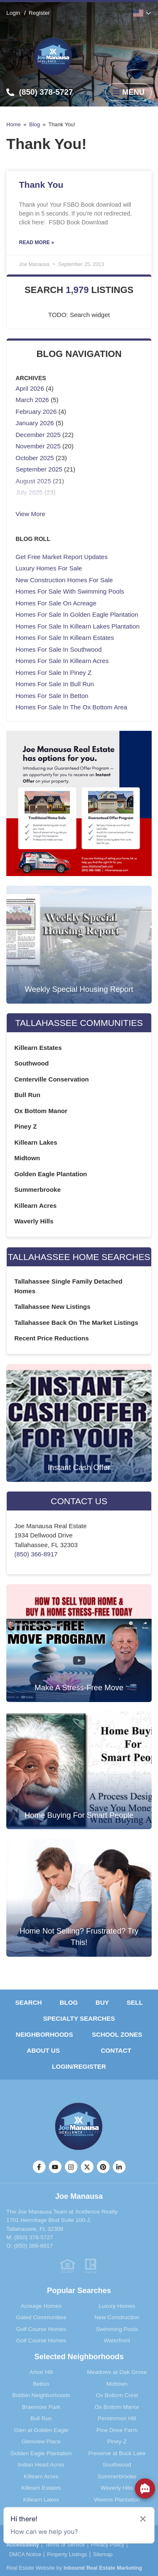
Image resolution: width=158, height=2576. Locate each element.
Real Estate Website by (74, 2568)
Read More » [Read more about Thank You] (36, 242)
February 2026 (36, 411)
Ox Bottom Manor (40, 1110)
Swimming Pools (117, 2329)
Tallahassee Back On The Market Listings (76, 1322)
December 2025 (38, 434)
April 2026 (30, 388)
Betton (41, 2384)
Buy (102, 2002)
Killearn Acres (35, 1205)
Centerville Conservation (51, 1079)
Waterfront (117, 2340)
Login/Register (79, 2066)
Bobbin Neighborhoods (41, 2395)
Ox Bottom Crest (117, 2395)
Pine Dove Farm (117, 2430)
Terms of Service (65, 2545)
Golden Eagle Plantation (50, 1173)
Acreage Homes (41, 2306)
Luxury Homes (117, 2306)
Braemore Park (41, 2407)
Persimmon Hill (117, 2418)
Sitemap (102, 2554)
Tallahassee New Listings (52, 1306)
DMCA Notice (25, 2554)
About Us (43, 2050)
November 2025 (38, 446)
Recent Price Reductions (51, 1338)
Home (13, 124)
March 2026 (32, 399)
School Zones (117, 2034)
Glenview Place (41, 2441)
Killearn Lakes (35, 1142)
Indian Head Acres (41, 2464)
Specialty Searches (79, 2018)
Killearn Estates (38, 1047)
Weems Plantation (117, 2499)
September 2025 (39, 469)
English (138, 13)
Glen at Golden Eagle (41, 2430)
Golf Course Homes (41, 2329)
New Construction (116, 2317)
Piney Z (25, 1126)
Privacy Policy (107, 2545)
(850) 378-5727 (33, 2237)
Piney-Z (117, 2441)
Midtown (27, 1157)
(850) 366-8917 (36, 1554)
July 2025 (29, 492)
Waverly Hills (34, 1221)
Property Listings (67, 2554)
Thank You (41, 184)
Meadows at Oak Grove (117, 2372)
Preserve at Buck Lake (117, 2453)
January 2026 (35, 422)
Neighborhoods (44, 2034)
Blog (34, 124)
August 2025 (33, 481)
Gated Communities (41, 2317)
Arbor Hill (41, 2372)
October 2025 (35, 457)
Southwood (31, 1063)
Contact (116, 2050)
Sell (135, 2002)
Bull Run (27, 1094)
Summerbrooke (37, 1189)
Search (28, 2002)
